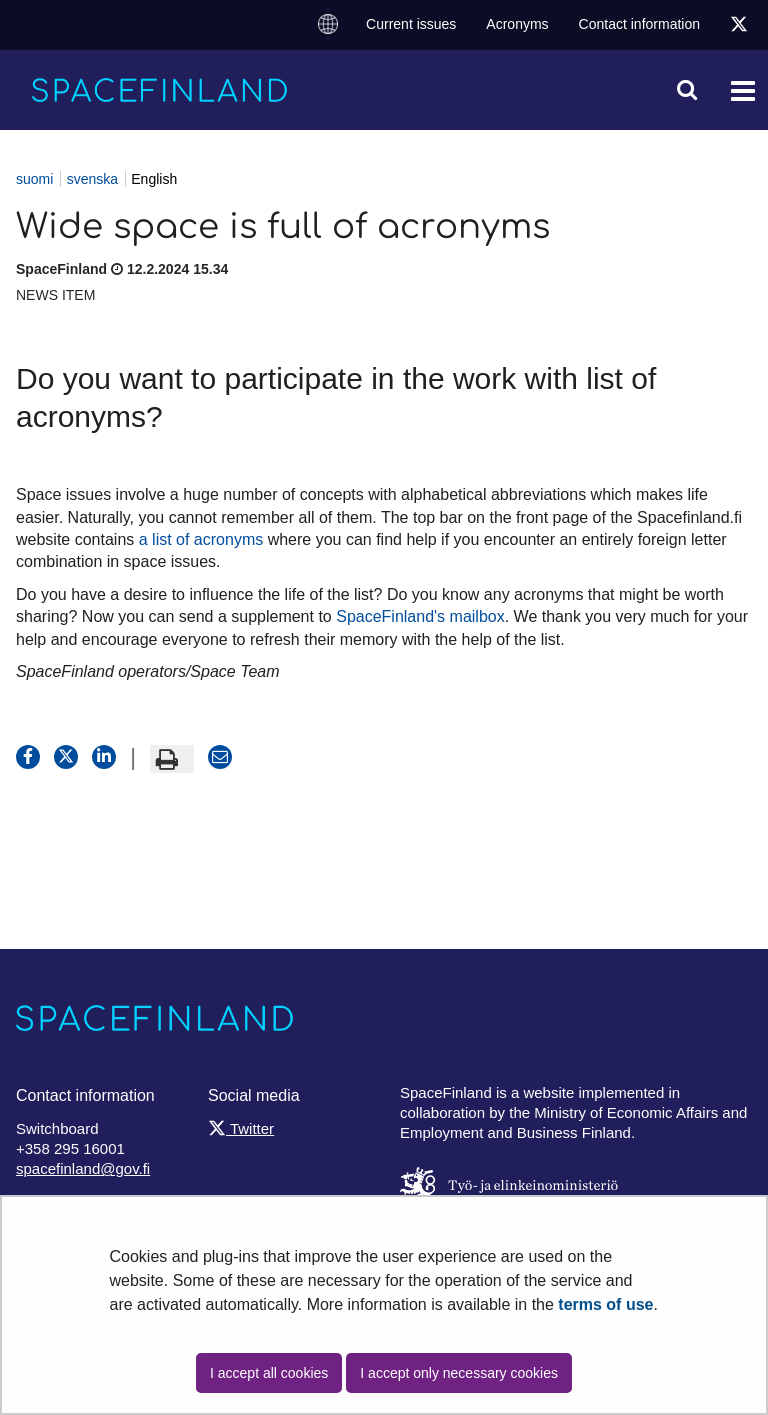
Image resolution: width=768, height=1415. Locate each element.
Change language (328, 23)
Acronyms (517, 24)
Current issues (411, 24)
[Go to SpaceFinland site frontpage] (160, 90)
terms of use (605, 1304)
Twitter (241, 1128)
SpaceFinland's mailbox (420, 616)
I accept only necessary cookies (459, 1373)
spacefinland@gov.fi (83, 1168)
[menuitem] (328, 25)
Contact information (639, 24)
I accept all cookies (269, 1373)
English (154, 179)
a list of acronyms (201, 539)
